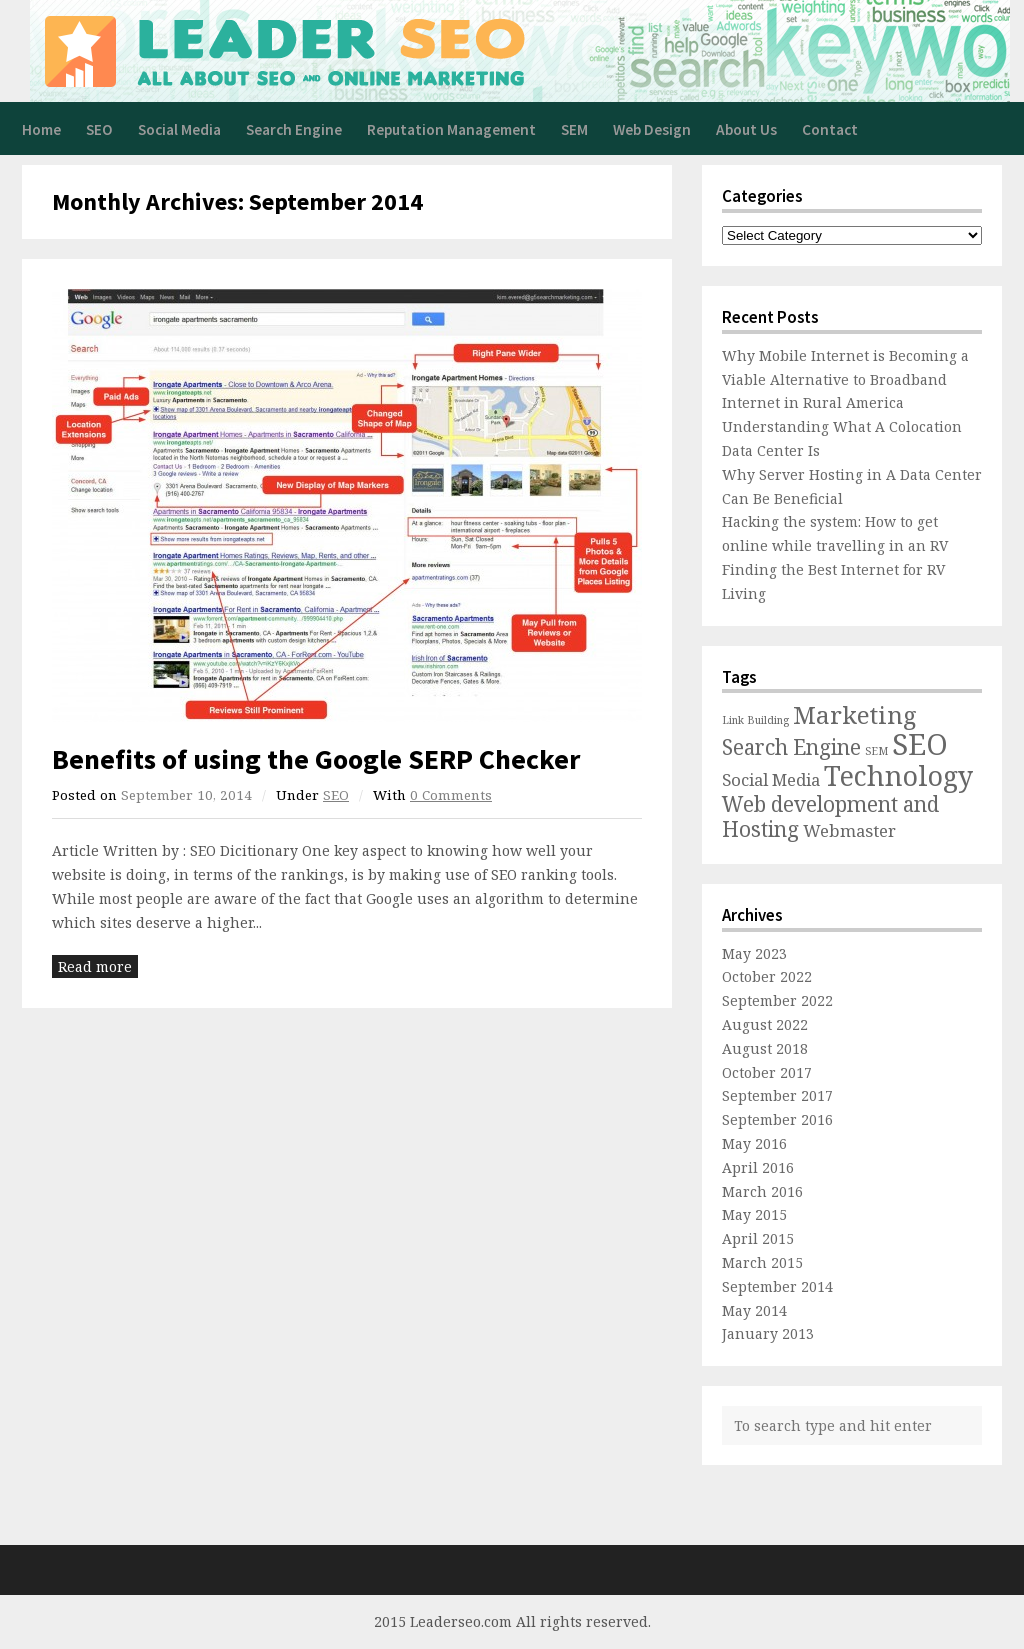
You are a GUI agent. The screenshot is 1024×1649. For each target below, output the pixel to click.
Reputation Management (451, 129)
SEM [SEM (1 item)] (876, 751)
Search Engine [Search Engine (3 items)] (791, 747)
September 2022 (777, 1000)
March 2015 (762, 1262)
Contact (830, 129)
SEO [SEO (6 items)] (920, 744)
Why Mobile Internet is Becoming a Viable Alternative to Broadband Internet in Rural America (845, 379)
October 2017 (767, 1072)
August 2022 (765, 1024)
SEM (574, 129)
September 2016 (777, 1119)
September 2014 (777, 1286)
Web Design (652, 129)
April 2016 (758, 1167)
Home (41, 129)
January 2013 (768, 1333)
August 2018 (765, 1048)
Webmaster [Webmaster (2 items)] (849, 830)
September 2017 (777, 1095)
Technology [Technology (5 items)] (898, 775)
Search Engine (294, 129)
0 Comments (451, 795)
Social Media (179, 129)
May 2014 (754, 1310)
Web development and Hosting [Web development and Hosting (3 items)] (830, 817)
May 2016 (754, 1143)
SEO (99, 129)
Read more (95, 966)
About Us (746, 129)
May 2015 (754, 1214)
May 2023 (754, 953)
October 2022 (767, 976)
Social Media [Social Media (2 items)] (771, 779)
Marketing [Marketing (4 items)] (855, 714)
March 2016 (762, 1191)
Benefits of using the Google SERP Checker (316, 759)
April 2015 (758, 1238)
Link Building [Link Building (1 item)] (755, 720)
